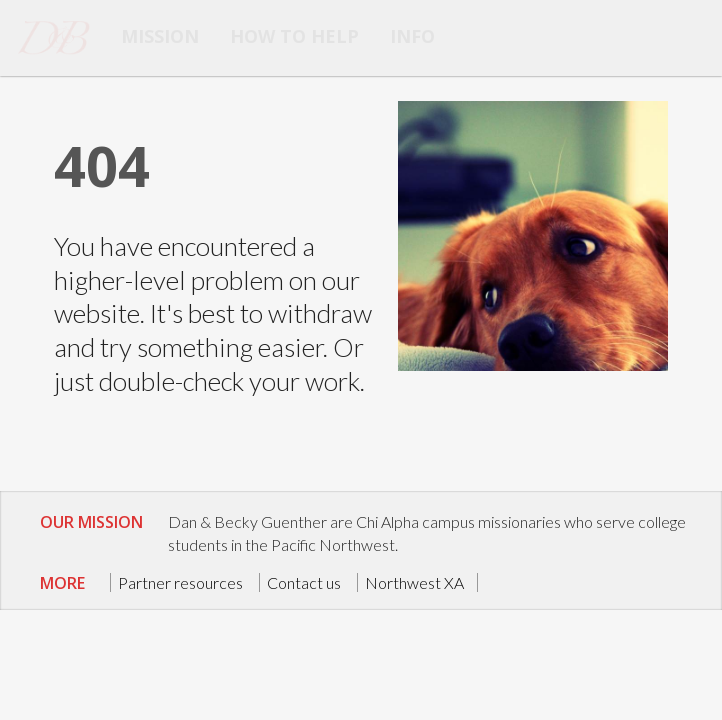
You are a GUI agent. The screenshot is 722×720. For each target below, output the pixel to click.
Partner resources (180, 582)
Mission (160, 36)
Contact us (304, 582)
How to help (294, 36)
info (412, 36)
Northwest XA (414, 582)
